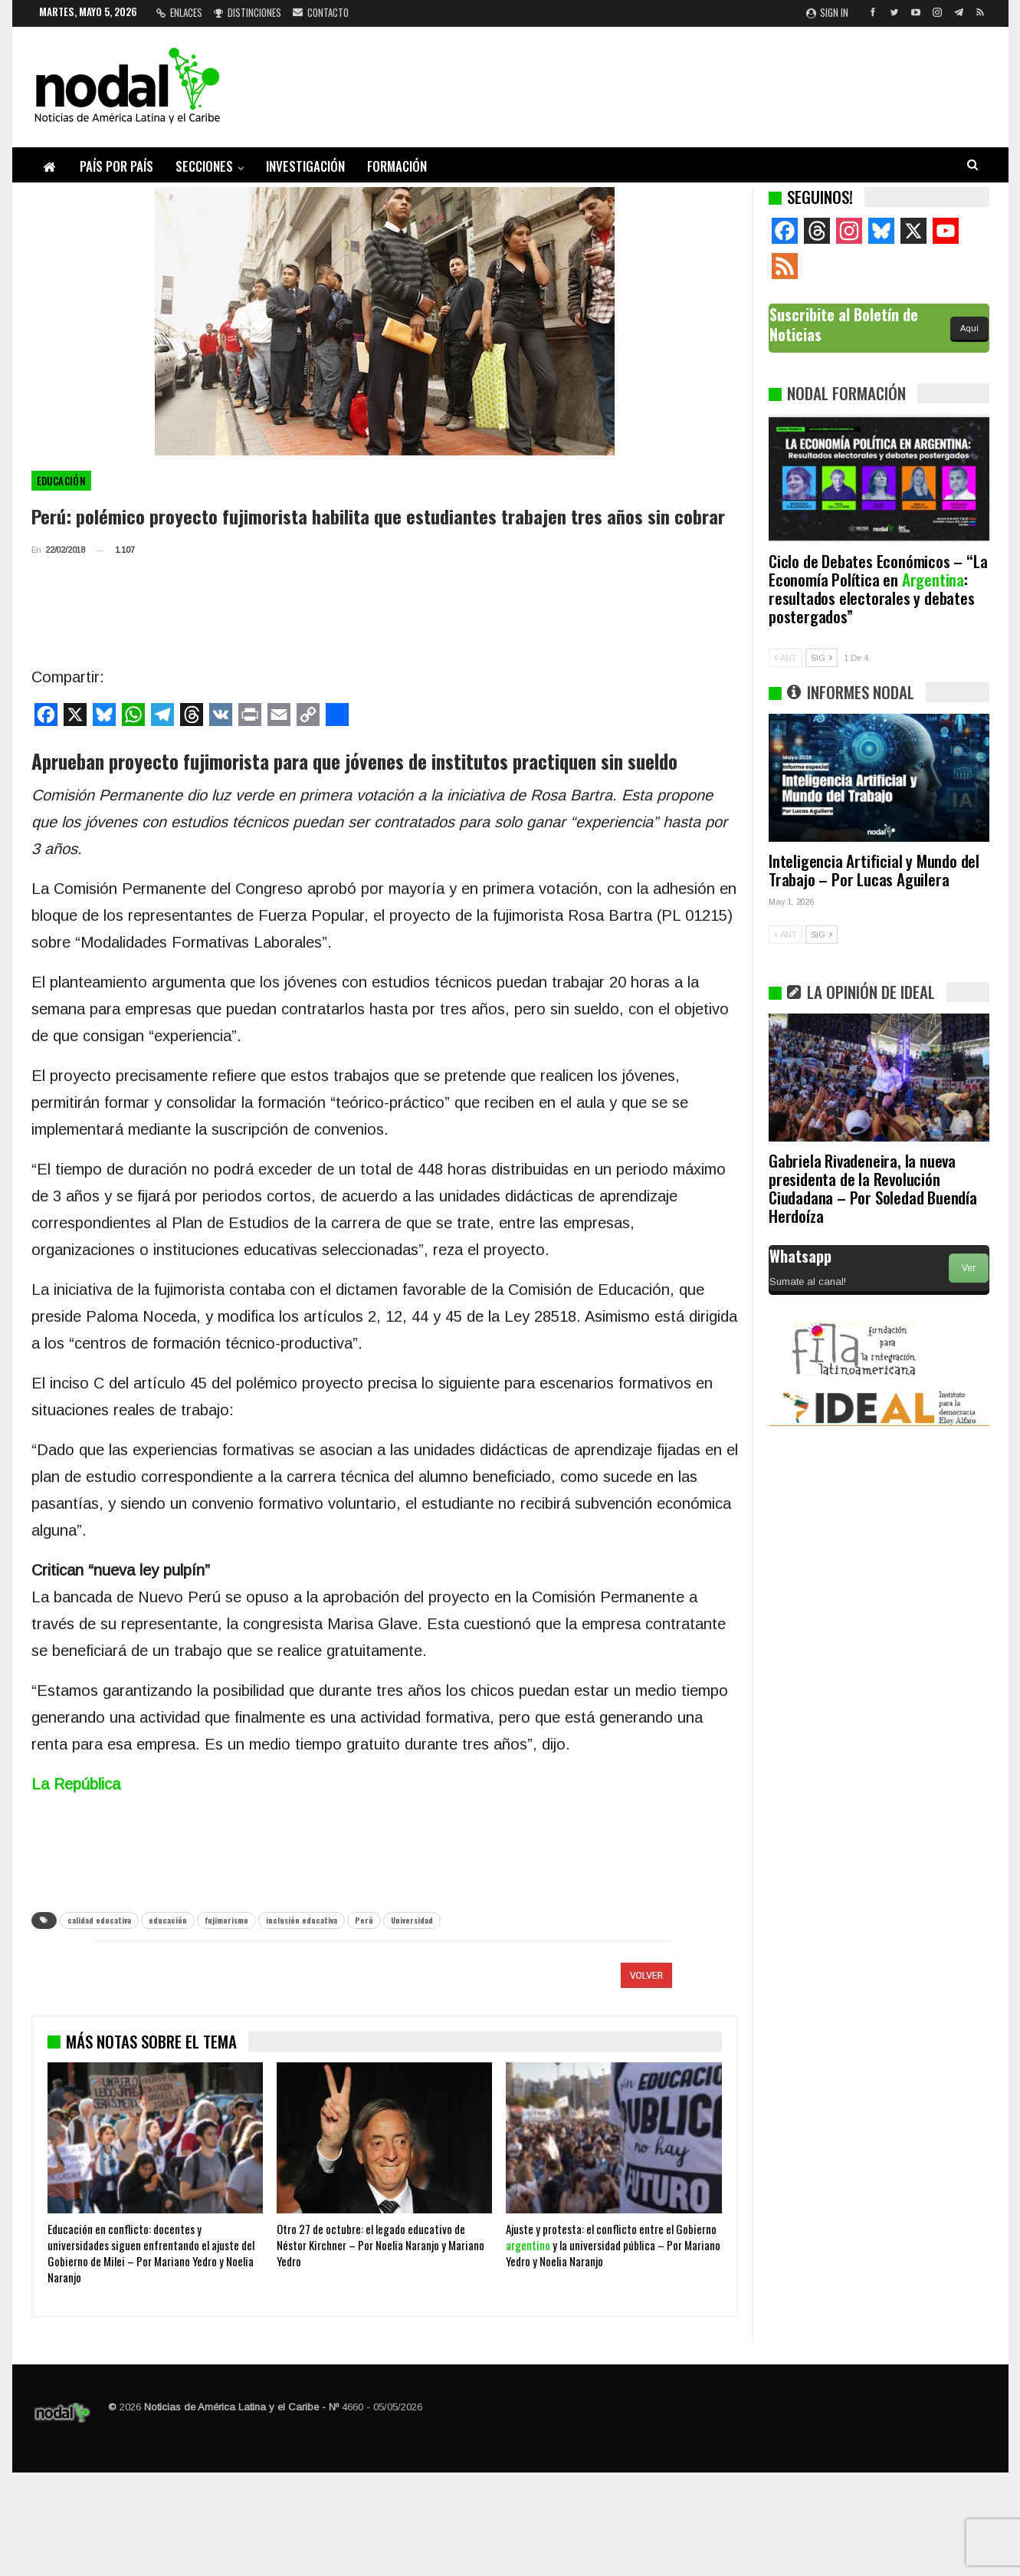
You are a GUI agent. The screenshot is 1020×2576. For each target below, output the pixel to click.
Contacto (321, 12)
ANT (785, 657)
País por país (116, 166)
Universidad (412, 1920)
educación (168, 1920)
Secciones (204, 166)
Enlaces (179, 12)
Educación (62, 480)
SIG (821, 657)
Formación (397, 166)
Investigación (305, 166)
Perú (364, 1920)
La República (75, 1784)
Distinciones (247, 12)
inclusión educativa (301, 1920)
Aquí (969, 328)
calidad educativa (99, 1920)
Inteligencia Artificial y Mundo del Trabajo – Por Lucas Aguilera (874, 870)
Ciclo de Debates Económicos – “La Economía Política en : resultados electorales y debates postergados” (878, 588)
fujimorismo (226, 1920)
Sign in (827, 12)
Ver (969, 1268)
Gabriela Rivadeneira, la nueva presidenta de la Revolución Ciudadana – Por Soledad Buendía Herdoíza (873, 1187)
